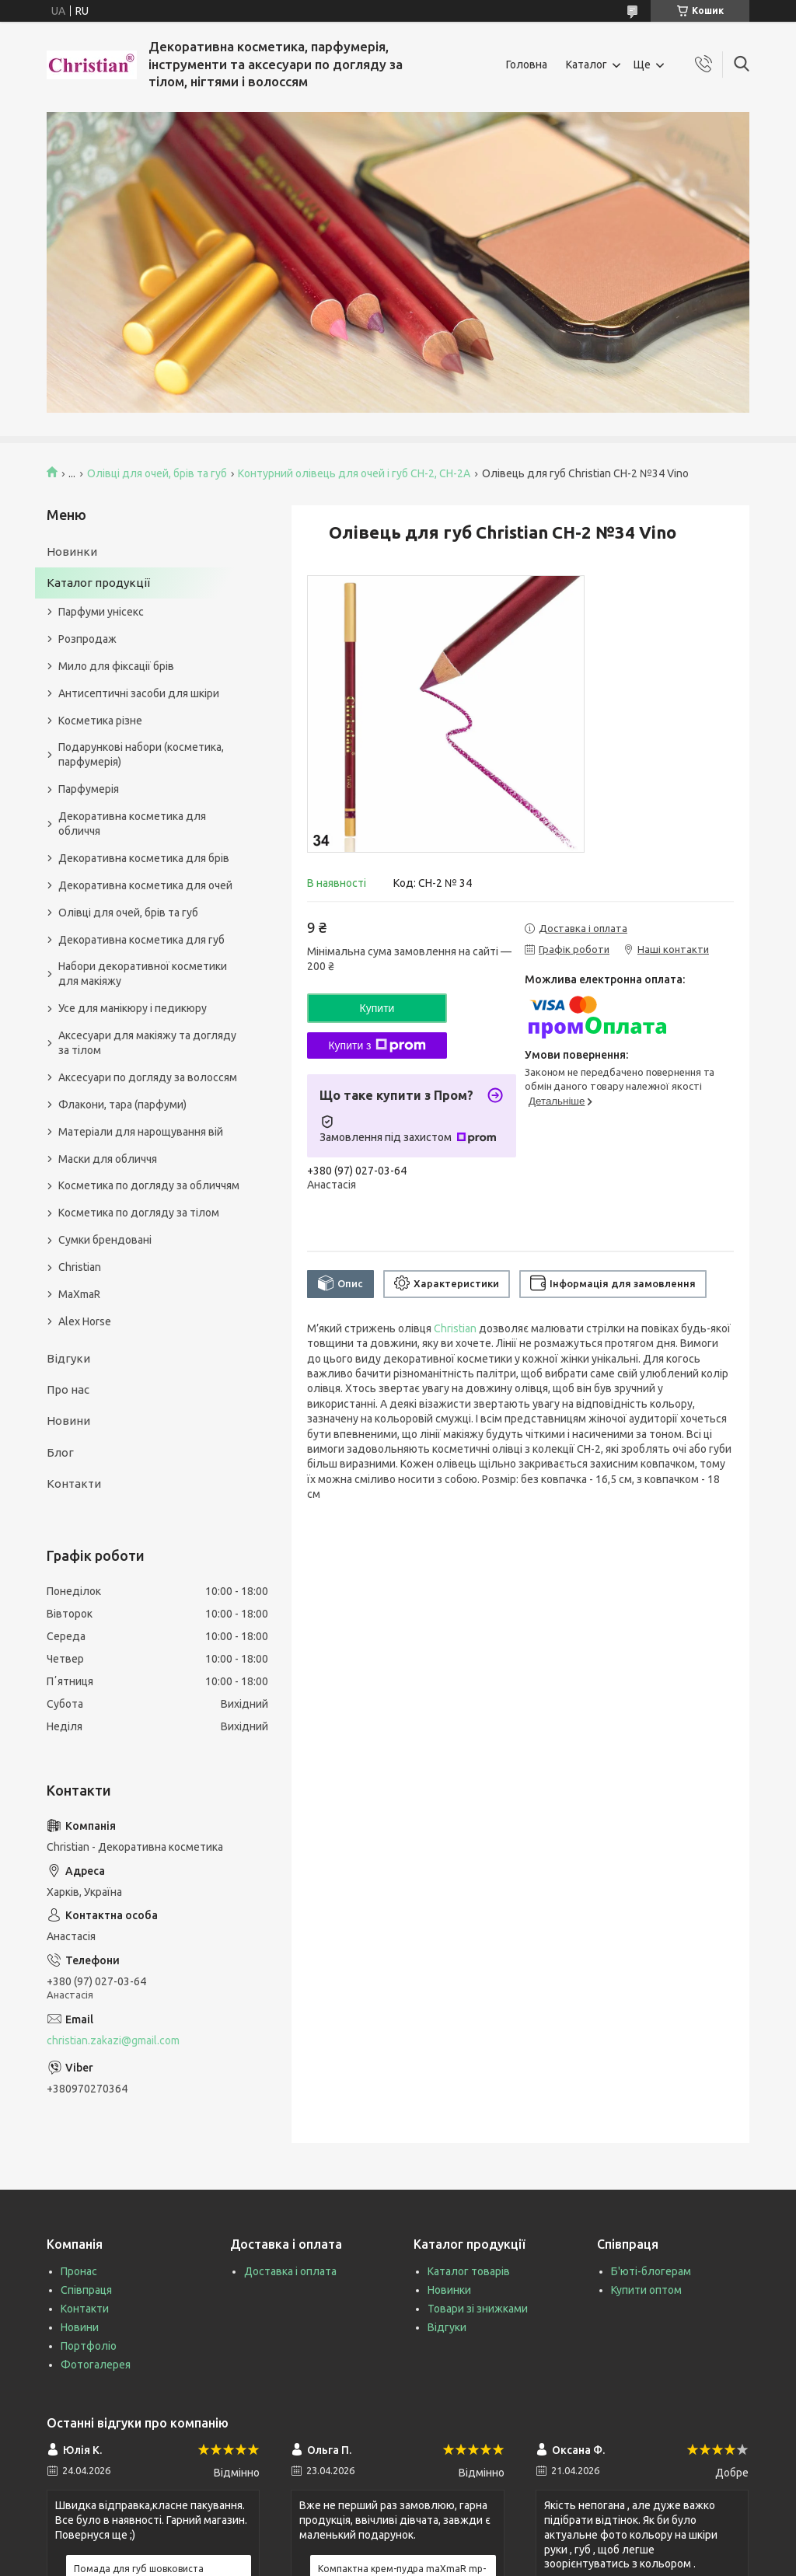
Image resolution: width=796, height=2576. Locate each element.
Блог (60, 1452)
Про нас (68, 1389)
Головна (526, 64)
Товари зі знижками (478, 2308)
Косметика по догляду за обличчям (148, 1185)
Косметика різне (100, 720)
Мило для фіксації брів (116, 666)
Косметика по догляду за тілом (138, 1212)
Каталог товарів (469, 2271)
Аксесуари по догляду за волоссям (147, 1077)
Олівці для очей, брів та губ (157, 473)
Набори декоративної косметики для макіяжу (142, 973)
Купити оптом (646, 2290)
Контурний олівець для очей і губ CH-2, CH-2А (354, 473)
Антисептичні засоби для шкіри (138, 693)
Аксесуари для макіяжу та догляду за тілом (147, 1042)
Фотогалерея (96, 2364)
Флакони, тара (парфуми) (122, 1104)
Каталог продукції (98, 582)
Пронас (79, 2271)
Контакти (74, 1483)
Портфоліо (89, 2346)
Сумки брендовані (105, 1240)
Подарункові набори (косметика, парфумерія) (141, 754)
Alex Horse (84, 1321)
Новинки (72, 551)
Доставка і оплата (290, 2271)
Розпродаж (87, 639)
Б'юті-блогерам (651, 2271)
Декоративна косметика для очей (145, 885)
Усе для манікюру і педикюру (132, 1008)
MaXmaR (79, 1294)
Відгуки (68, 1358)
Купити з (376, 1045)
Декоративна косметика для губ (141, 940)
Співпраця (86, 2290)
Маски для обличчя (107, 1159)
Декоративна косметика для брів (143, 858)
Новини (68, 1420)
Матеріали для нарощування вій (140, 1132)
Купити (377, 1008)
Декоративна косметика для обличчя (132, 823)
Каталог (586, 64)
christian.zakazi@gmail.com (113, 2040)
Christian (455, 1328)
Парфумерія (88, 789)
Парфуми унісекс (101, 612)
